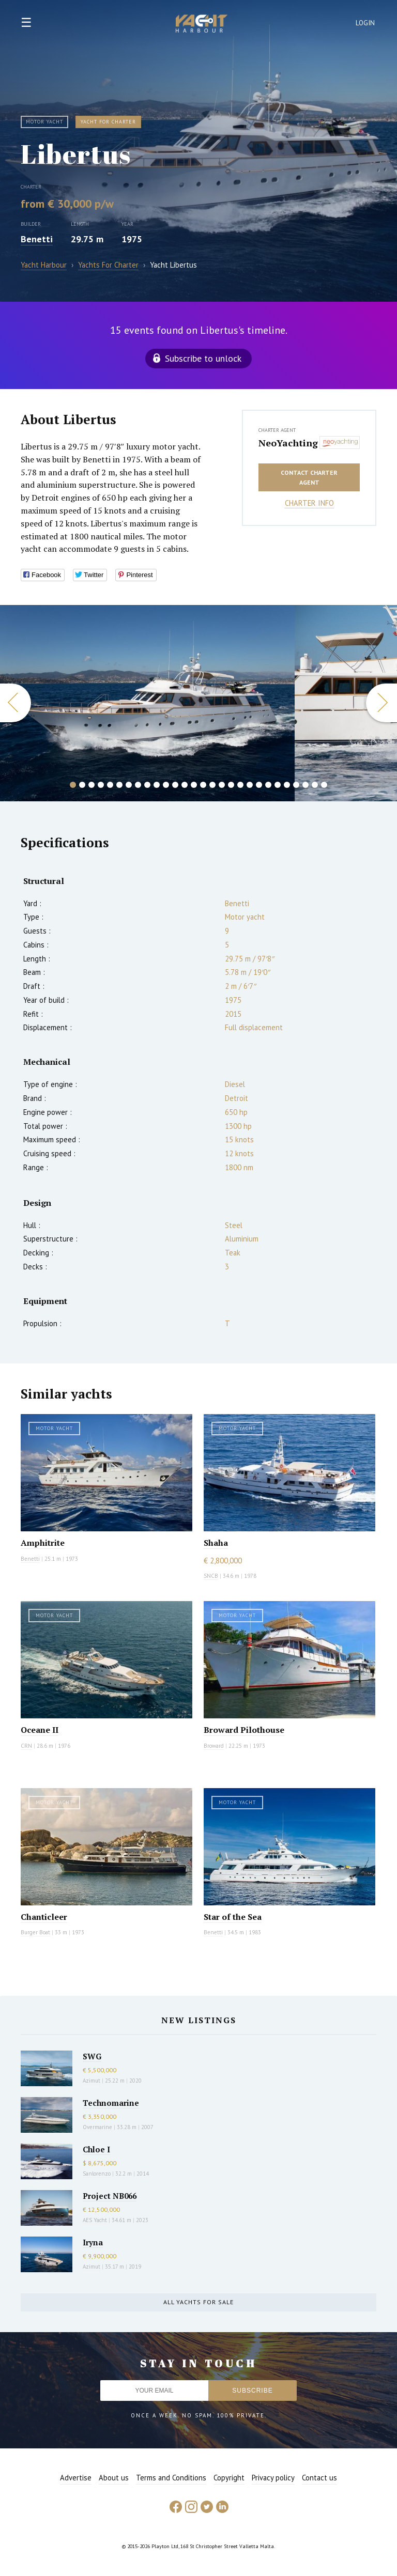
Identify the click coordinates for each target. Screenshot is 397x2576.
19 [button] (240, 785)
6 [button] (119, 785)
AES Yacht (95, 2220)
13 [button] (184, 785)
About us (114, 2477)
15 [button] (203, 785)
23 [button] (277, 785)
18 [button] (231, 785)
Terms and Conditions (171, 2477)
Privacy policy (273, 2477)
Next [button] (381, 703)
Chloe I (96, 2149)
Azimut (91, 2080)
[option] (147, 703)
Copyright (229, 2477)
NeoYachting (286, 443)
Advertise (75, 2477)
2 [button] (82, 785)
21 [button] (259, 785)
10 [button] (157, 785)
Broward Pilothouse (244, 1729)
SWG (92, 2056)
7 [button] (129, 785)
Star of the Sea (233, 1916)
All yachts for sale (198, 2302)
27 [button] (315, 785)
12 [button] (175, 785)
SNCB (211, 1575)
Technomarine (111, 2103)
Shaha (216, 1542)
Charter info (309, 503)
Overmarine (98, 2127)
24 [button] (287, 785)
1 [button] (73, 785)
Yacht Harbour (201, 24)
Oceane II (39, 1729)
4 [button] (101, 785)
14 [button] (194, 785)
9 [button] (147, 785)
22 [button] (268, 785)
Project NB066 (109, 2196)
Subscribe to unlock (203, 358)
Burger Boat (35, 1932)
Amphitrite (43, 1542)
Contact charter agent (309, 477)
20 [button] (250, 785)
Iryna (93, 2242)
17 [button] (222, 785)
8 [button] (138, 785)
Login (365, 23)
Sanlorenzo (97, 2173)
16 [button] (212, 785)
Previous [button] (15, 703)
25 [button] (296, 785)
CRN (26, 1745)
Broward (214, 1745)
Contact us (319, 2477)
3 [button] (91, 785)
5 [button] (110, 785)
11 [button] (166, 785)
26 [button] (305, 785)
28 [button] (324, 785)
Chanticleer (44, 1916)
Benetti (37, 239)
